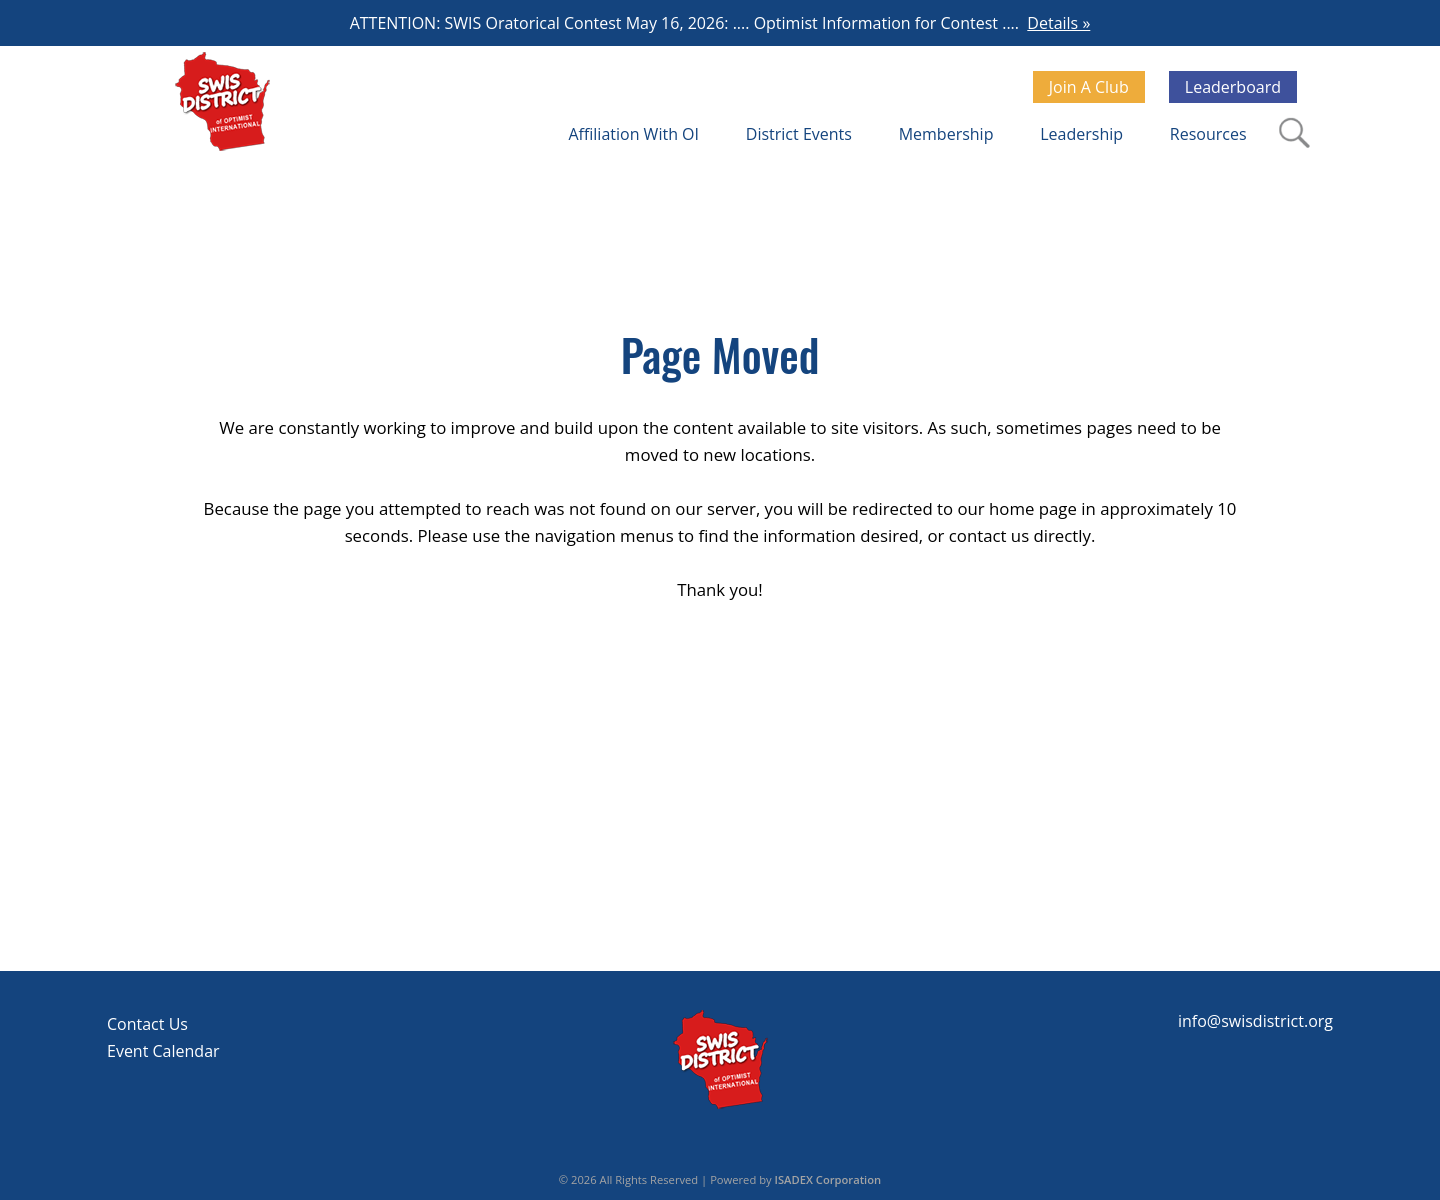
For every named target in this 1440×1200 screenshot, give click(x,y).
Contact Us (147, 1024)
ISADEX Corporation (828, 1179)
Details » (1058, 23)
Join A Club (1089, 87)
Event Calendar (163, 1051)
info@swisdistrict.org (1255, 1021)
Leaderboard (1233, 87)
